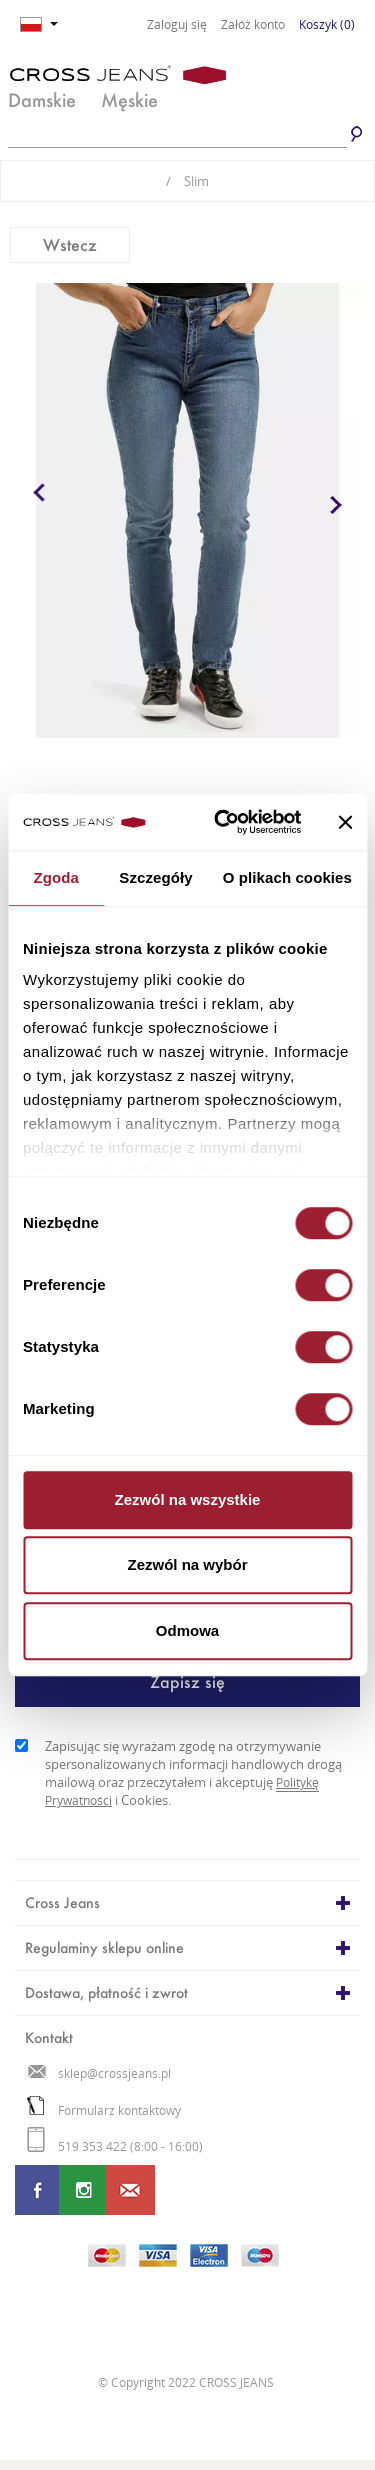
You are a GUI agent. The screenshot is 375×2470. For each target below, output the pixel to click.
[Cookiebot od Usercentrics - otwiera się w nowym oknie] (223, 822)
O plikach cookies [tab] (287, 877)
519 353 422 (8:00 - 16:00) (115, 2146)
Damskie (42, 100)
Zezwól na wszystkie (188, 1499)
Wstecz (70, 244)
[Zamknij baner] (345, 822)
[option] (187, 510)
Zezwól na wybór (187, 1564)
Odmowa (187, 1630)
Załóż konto (253, 25)
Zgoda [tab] (56, 877)
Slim (187, 181)
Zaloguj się (177, 25)
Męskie (129, 100)
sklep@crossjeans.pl (99, 2073)
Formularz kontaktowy (104, 2110)
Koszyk (327, 24)
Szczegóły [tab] (155, 877)
